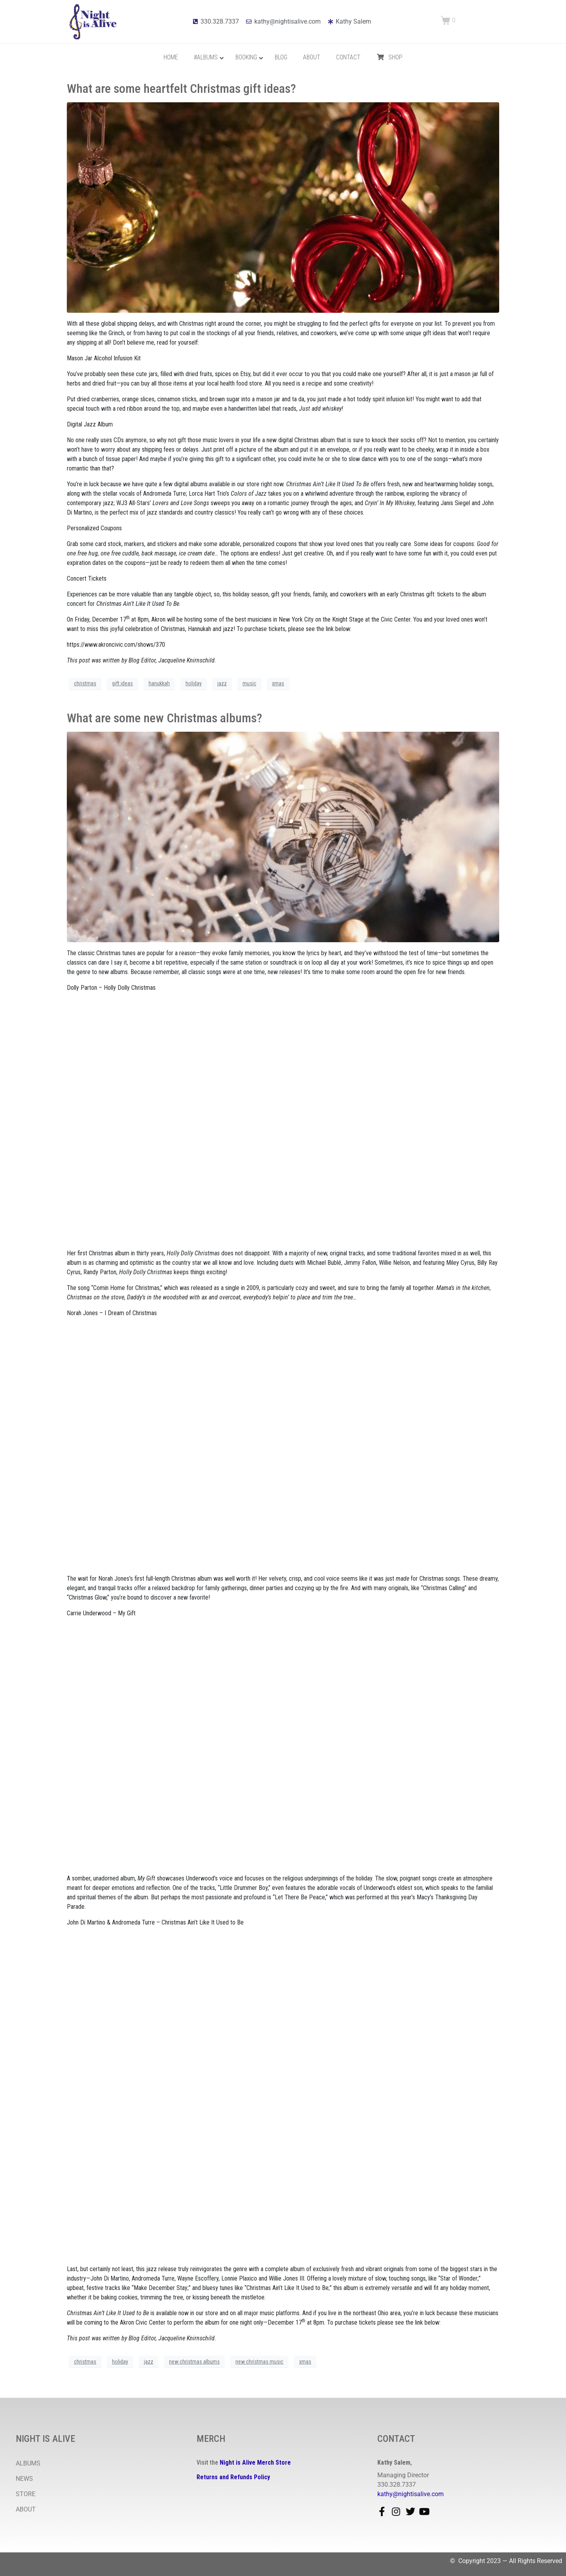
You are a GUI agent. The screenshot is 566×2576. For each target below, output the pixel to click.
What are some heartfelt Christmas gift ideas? (181, 88)
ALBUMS (28, 2463)
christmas (85, 683)
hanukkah (159, 683)
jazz (222, 683)
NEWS (24, 2478)
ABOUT (26, 2509)
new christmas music (259, 2361)
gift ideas (122, 683)
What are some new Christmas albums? (164, 717)
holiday (194, 683)
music (249, 683)
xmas (278, 683)
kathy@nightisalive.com (410, 2494)
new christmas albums (194, 2361)
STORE (25, 2494)
